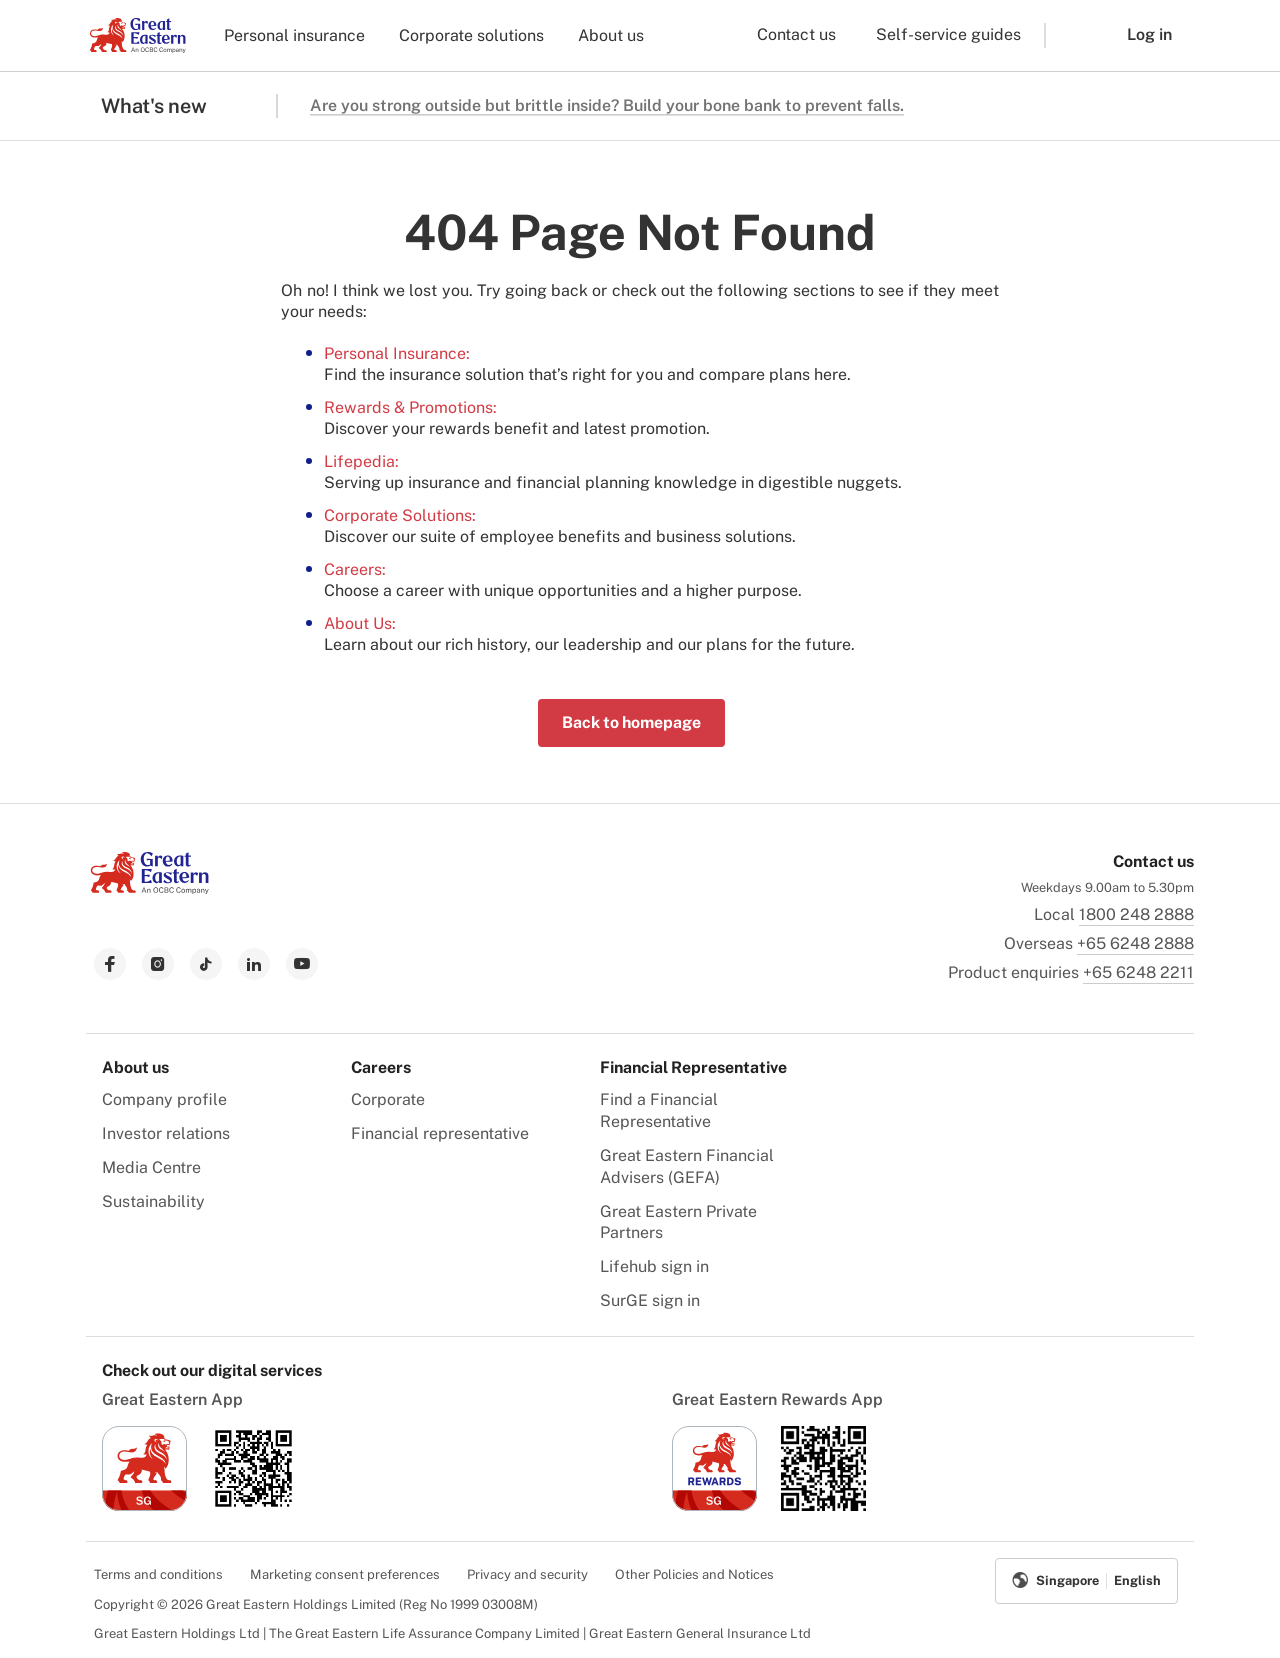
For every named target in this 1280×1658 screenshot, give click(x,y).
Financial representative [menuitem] (440, 1133)
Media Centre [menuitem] (151, 1167)
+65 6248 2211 (1138, 972)
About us (611, 35)
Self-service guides (948, 34)
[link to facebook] (110, 964)
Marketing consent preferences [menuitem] (345, 1574)
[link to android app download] (253, 1505)
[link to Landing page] (150, 888)
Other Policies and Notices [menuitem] (694, 1574)
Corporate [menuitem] (388, 1099)
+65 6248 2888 (1135, 943)
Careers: (355, 569)
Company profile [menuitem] (164, 1099)
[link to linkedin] (254, 964)
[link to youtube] (302, 964)
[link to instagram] (158, 964)
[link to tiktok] (206, 964)
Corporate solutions (471, 35)
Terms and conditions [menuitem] (158, 1574)
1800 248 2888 (1136, 914)
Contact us (796, 34)
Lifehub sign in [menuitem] (654, 1266)
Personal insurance (294, 35)
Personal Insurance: (397, 353)
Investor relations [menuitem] (166, 1133)
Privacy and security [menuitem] (527, 1574)
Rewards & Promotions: (410, 407)
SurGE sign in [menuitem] (650, 1300)
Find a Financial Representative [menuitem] (659, 1110)
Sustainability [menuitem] (153, 1201)
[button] (1071, 35)
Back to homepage (631, 722)
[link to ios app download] (144, 1505)
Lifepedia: (361, 461)
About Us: (360, 623)
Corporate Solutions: (400, 515)
